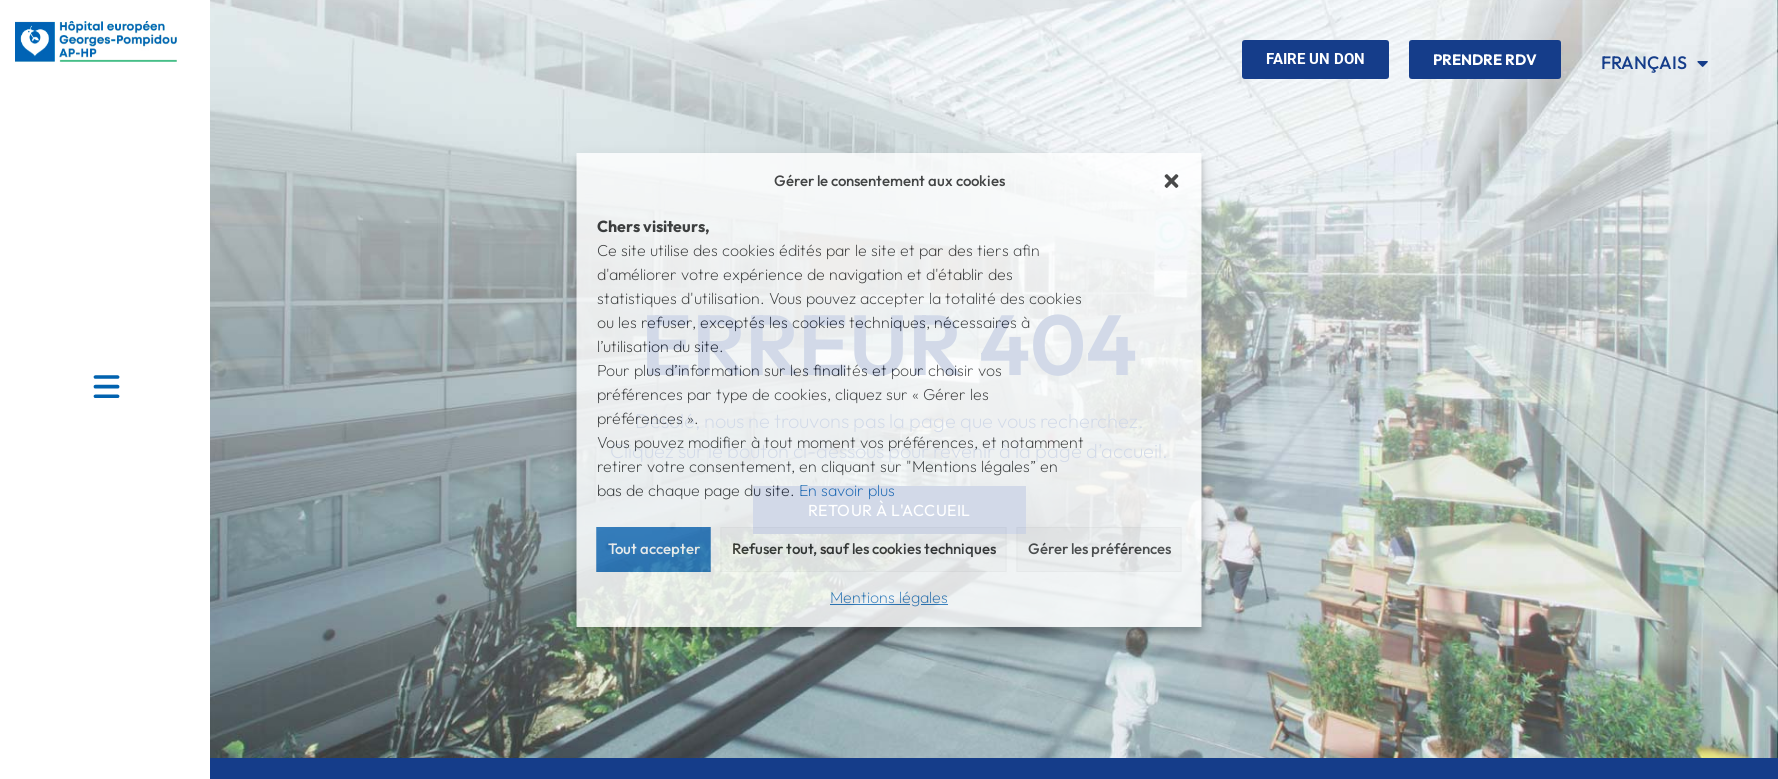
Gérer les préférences (1099, 548)
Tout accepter (654, 548)
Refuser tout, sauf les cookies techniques (864, 548)
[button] (1172, 181)
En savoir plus (847, 490)
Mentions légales (889, 597)
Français (1654, 63)
